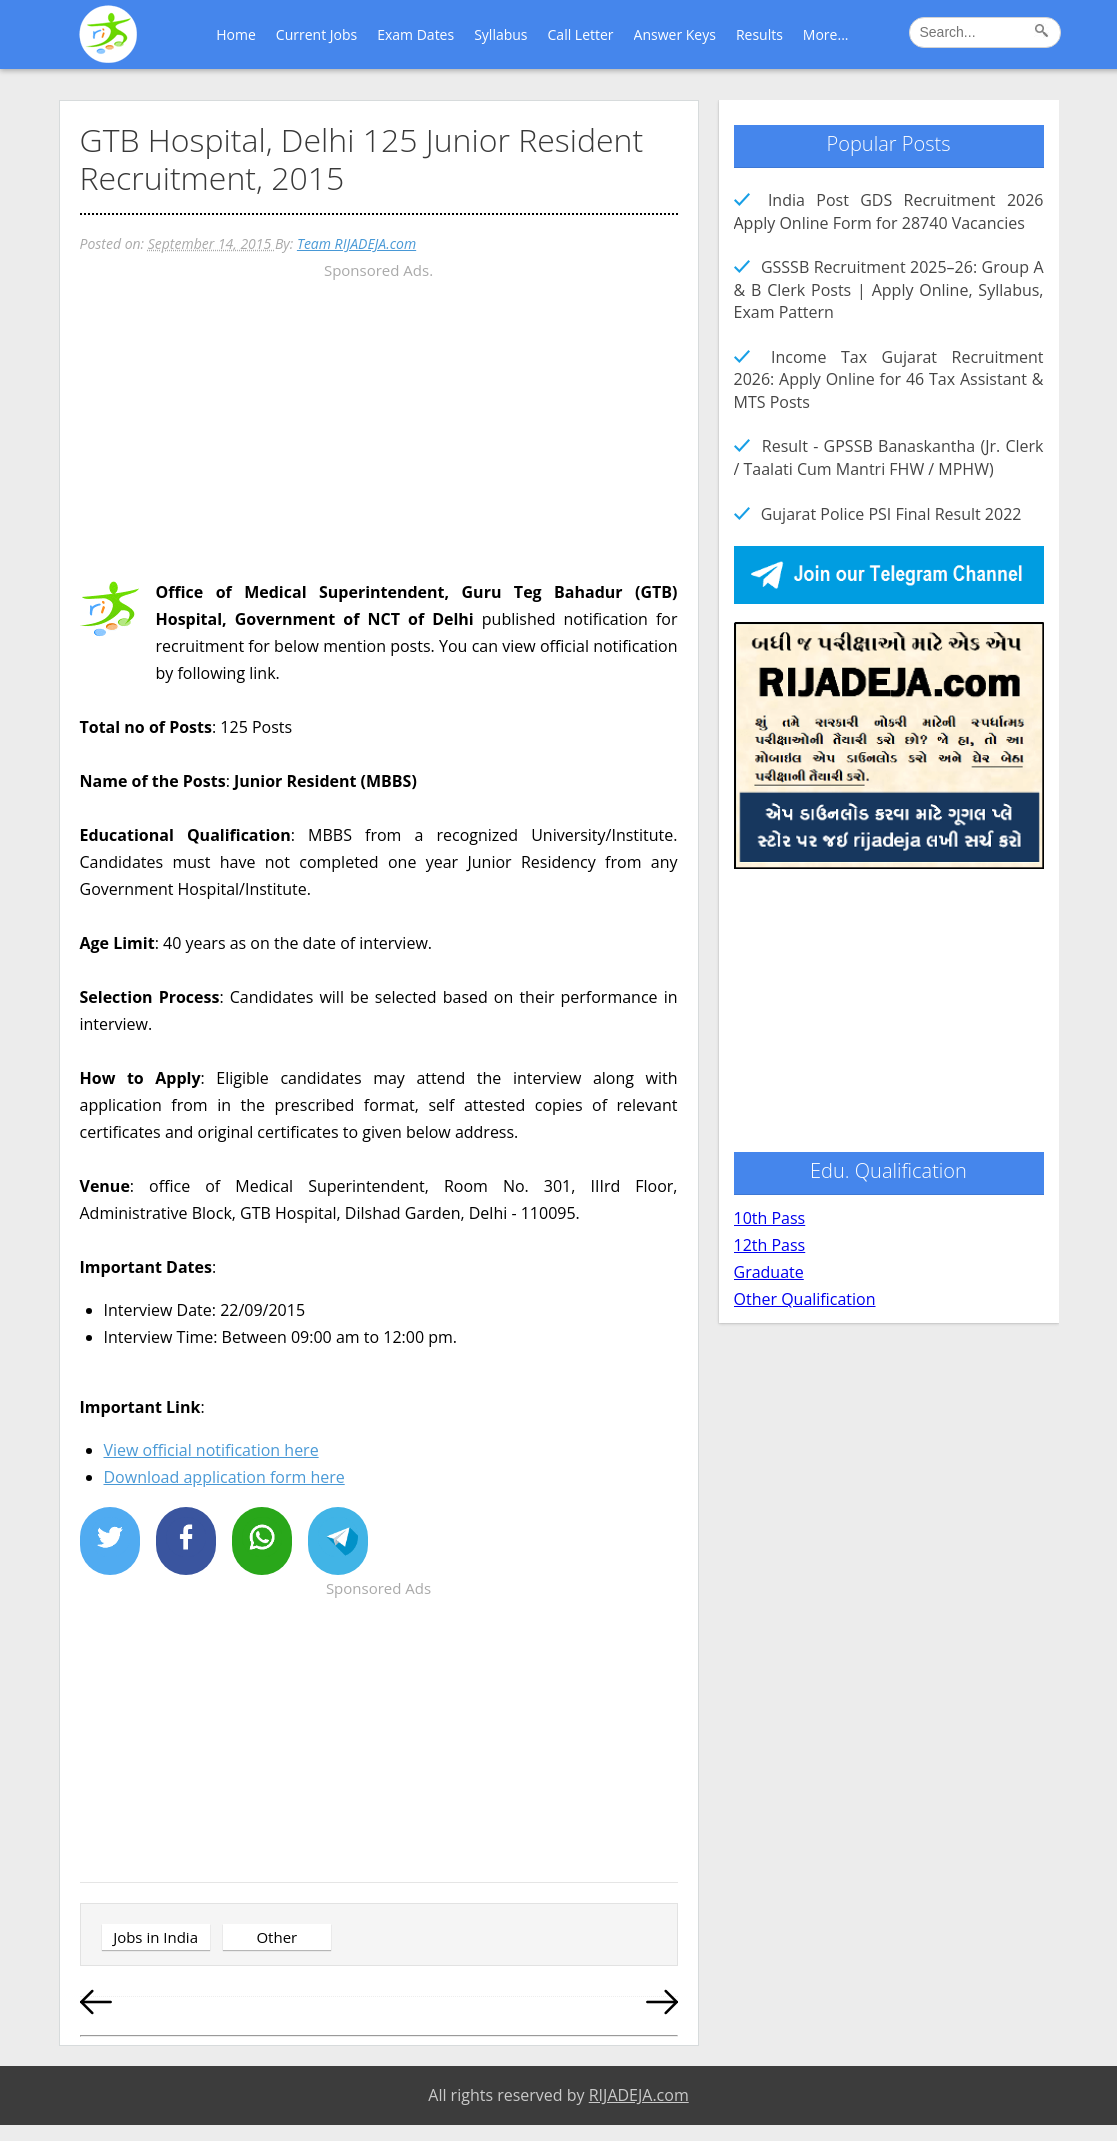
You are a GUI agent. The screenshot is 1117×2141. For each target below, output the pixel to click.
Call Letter (581, 34)
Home (236, 34)
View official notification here (211, 1450)
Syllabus (500, 34)
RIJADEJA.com (639, 2095)
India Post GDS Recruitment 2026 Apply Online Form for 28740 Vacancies (889, 211)
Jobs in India (155, 1937)
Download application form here (224, 1477)
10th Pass (770, 1218)
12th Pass (770, 1245)
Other (276, 1937)
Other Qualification (805, 1299)
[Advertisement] (379, 424)
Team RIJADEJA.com (356, 243)
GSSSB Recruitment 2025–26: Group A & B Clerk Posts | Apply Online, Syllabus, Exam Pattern (889, 289)
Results (759, 34)
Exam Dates (415, 34)
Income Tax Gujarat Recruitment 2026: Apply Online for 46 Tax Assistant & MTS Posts (889, 379)
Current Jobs (316, 34)
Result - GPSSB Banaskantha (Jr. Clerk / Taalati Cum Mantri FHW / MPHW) (889, 457)
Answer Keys (675, 34)
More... (826, 34)
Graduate (769, 1272)
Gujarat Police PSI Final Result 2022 (891, 514)
